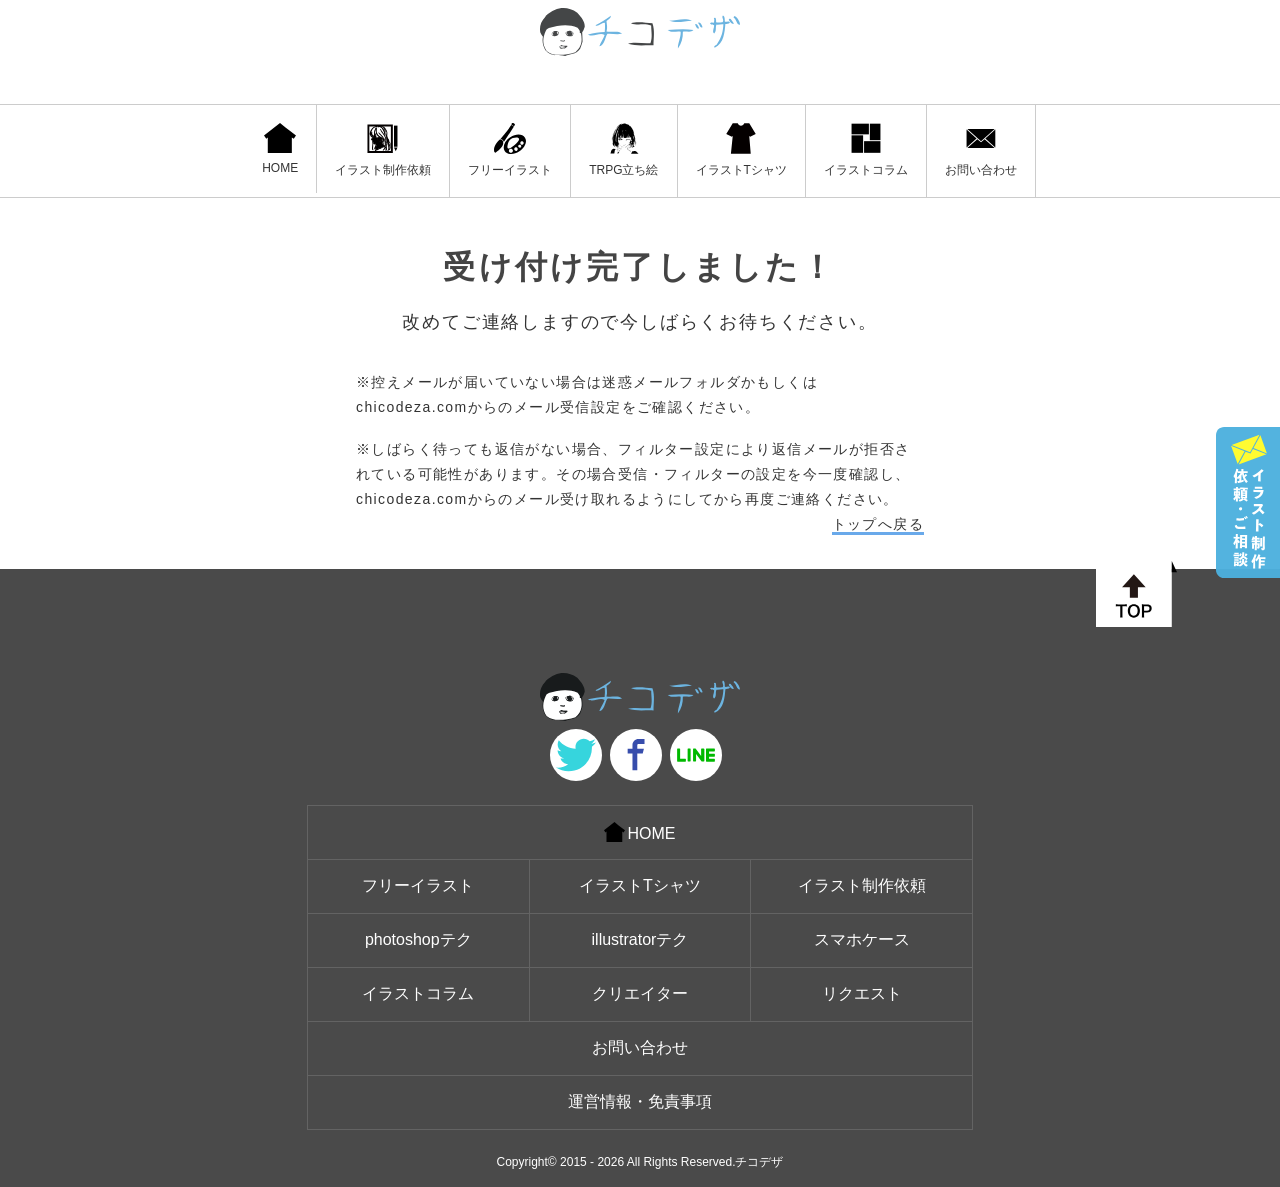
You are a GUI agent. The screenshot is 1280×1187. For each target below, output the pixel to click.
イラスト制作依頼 (383, 150)
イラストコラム (866, 150)
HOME (280, 149)
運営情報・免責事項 (640, 1101)
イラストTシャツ (741, 150)
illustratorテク (640, 939)
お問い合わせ (981, 150)
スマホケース (862, 939)
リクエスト (862, 993)
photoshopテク (418, 939)
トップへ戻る (878, 524)
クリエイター (640, 993)
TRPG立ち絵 (623, 150)
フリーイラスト (510, 150)
